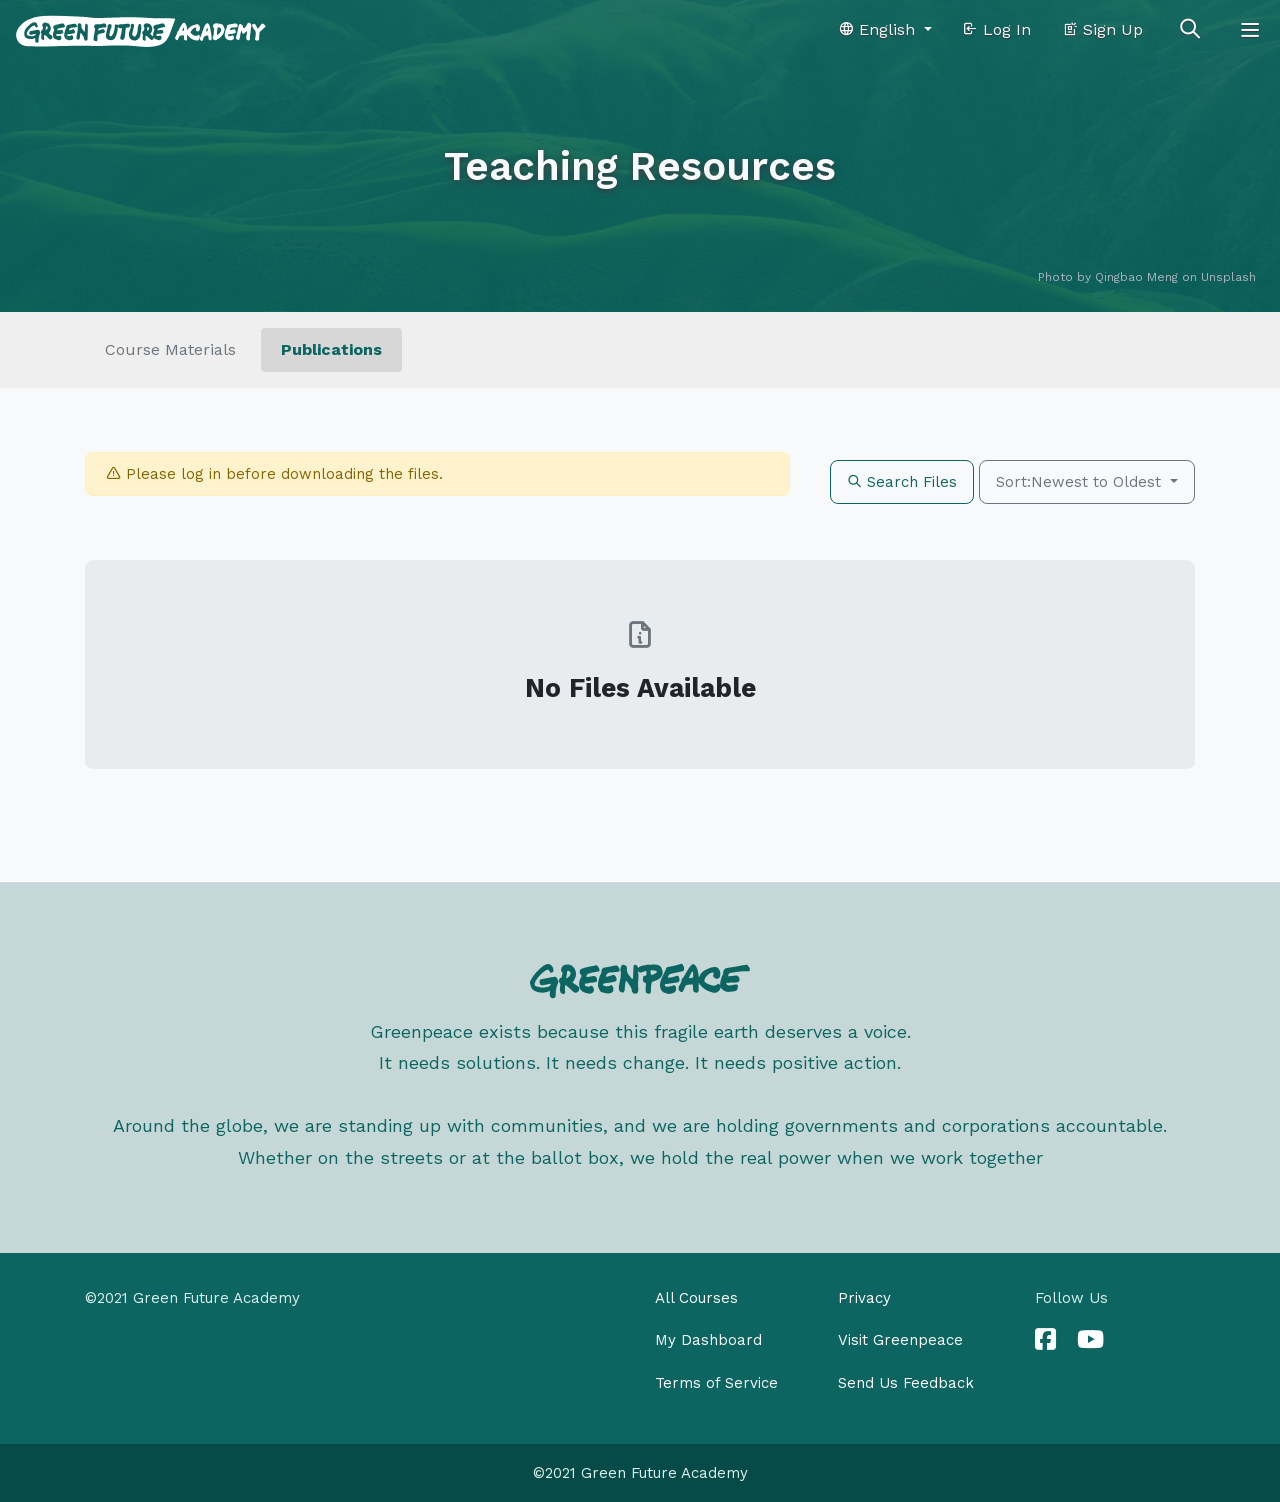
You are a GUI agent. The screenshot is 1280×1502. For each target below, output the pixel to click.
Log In (996, 29)
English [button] (879, 29)
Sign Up (1102, 29)
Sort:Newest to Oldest (1081, 482)
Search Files (902, 482)
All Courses (696, 1298)
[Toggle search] (1190, 30)
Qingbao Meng (1136, 277)
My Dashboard (708, 1340)
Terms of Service (716, 1383)
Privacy (864, 1298)
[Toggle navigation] (1250, 30)
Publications (331, 349)
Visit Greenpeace (900, 1340)
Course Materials (170, 349)
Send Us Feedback (906, 1383)
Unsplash (1228, 277)
